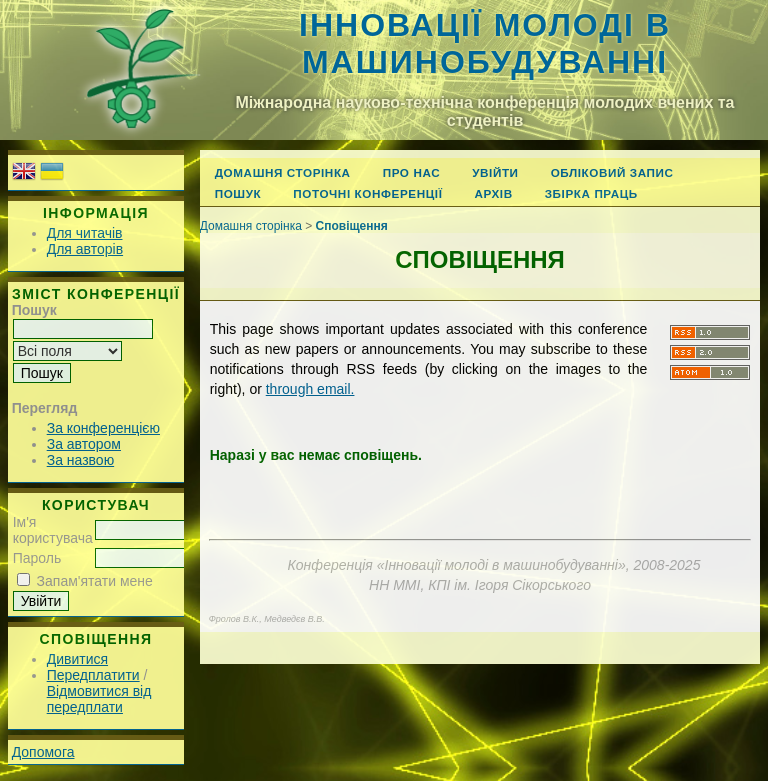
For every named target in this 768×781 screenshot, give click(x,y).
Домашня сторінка (283, 172)
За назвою (80, 460)
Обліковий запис (612, 172)
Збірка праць (591, 193)
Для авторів (85, 249)
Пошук (238, 193)
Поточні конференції (367, 193)
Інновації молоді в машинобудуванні (485, 43)
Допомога (43, 752)
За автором (84, 444)
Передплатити (93, 675)
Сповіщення (352, 226)
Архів (493, 193)
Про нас (412, 172)
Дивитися (77, 659)
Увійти (495, 172)
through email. (310, 389)
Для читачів (85, 233)
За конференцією (103, 428)
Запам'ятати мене (95, 581)
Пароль (37, 558)
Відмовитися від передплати (99, 699)
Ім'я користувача (53, 530)
